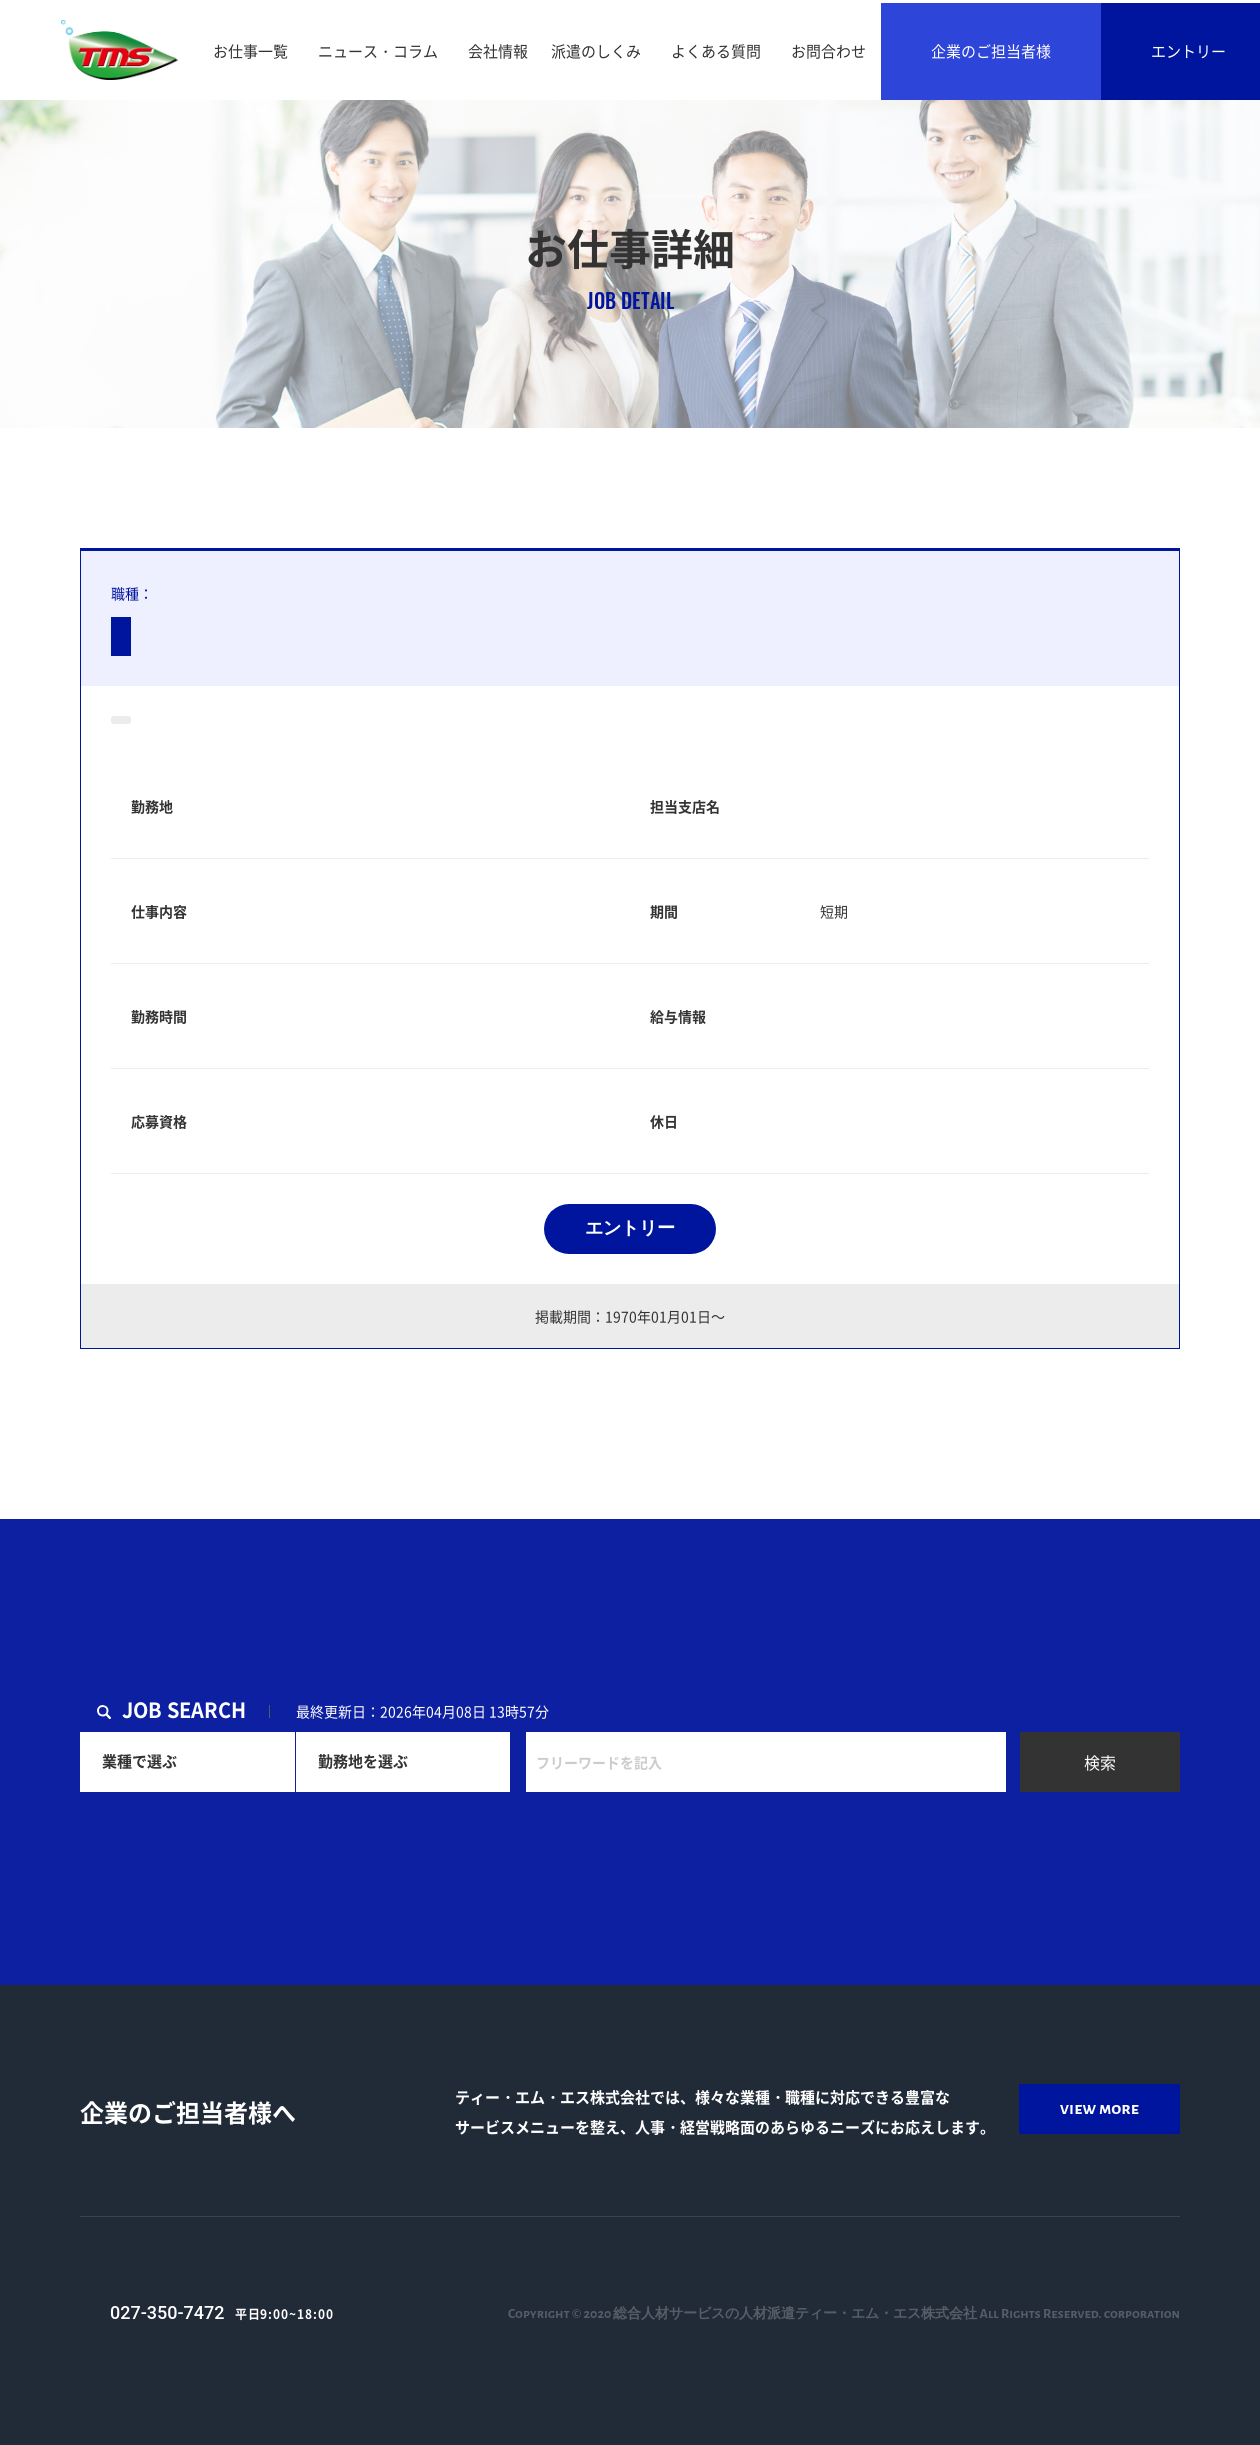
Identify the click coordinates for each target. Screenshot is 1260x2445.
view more (1099, 2109)
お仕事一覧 (250, 51)
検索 (1100, 1762)
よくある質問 (716, 51)
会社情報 (498, 51)
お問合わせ (828, 51)
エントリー (630, 1229)
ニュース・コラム (378, 51)
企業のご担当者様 (991, 51)
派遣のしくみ (596, 51)
